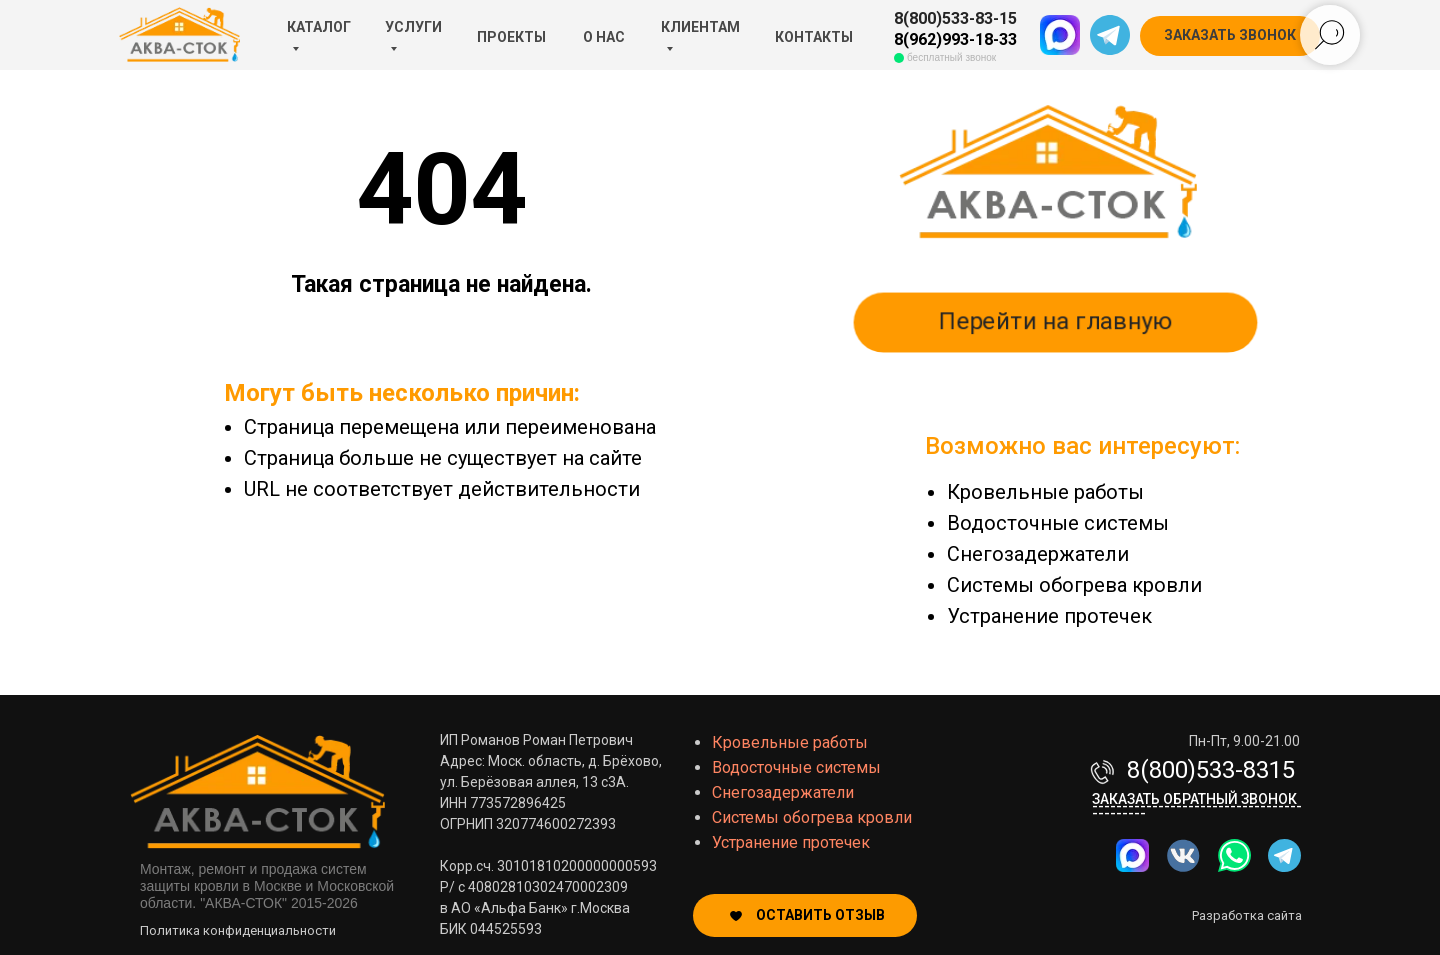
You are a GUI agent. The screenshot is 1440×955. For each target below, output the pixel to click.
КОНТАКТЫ (814, 37)
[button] (1230, 36)
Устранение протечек (1049, 616)
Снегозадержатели (1038, 554)
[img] (1234, 855)
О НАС (604, 37)
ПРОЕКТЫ (511, 37)
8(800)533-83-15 (955, 18)
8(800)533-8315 (1211, 770)
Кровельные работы (1045, 492)
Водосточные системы (1058, 523)
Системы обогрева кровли (1074, 585)
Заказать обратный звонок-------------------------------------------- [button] (1197, 806)
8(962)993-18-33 (955, 39)
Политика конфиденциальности (238, 930)
